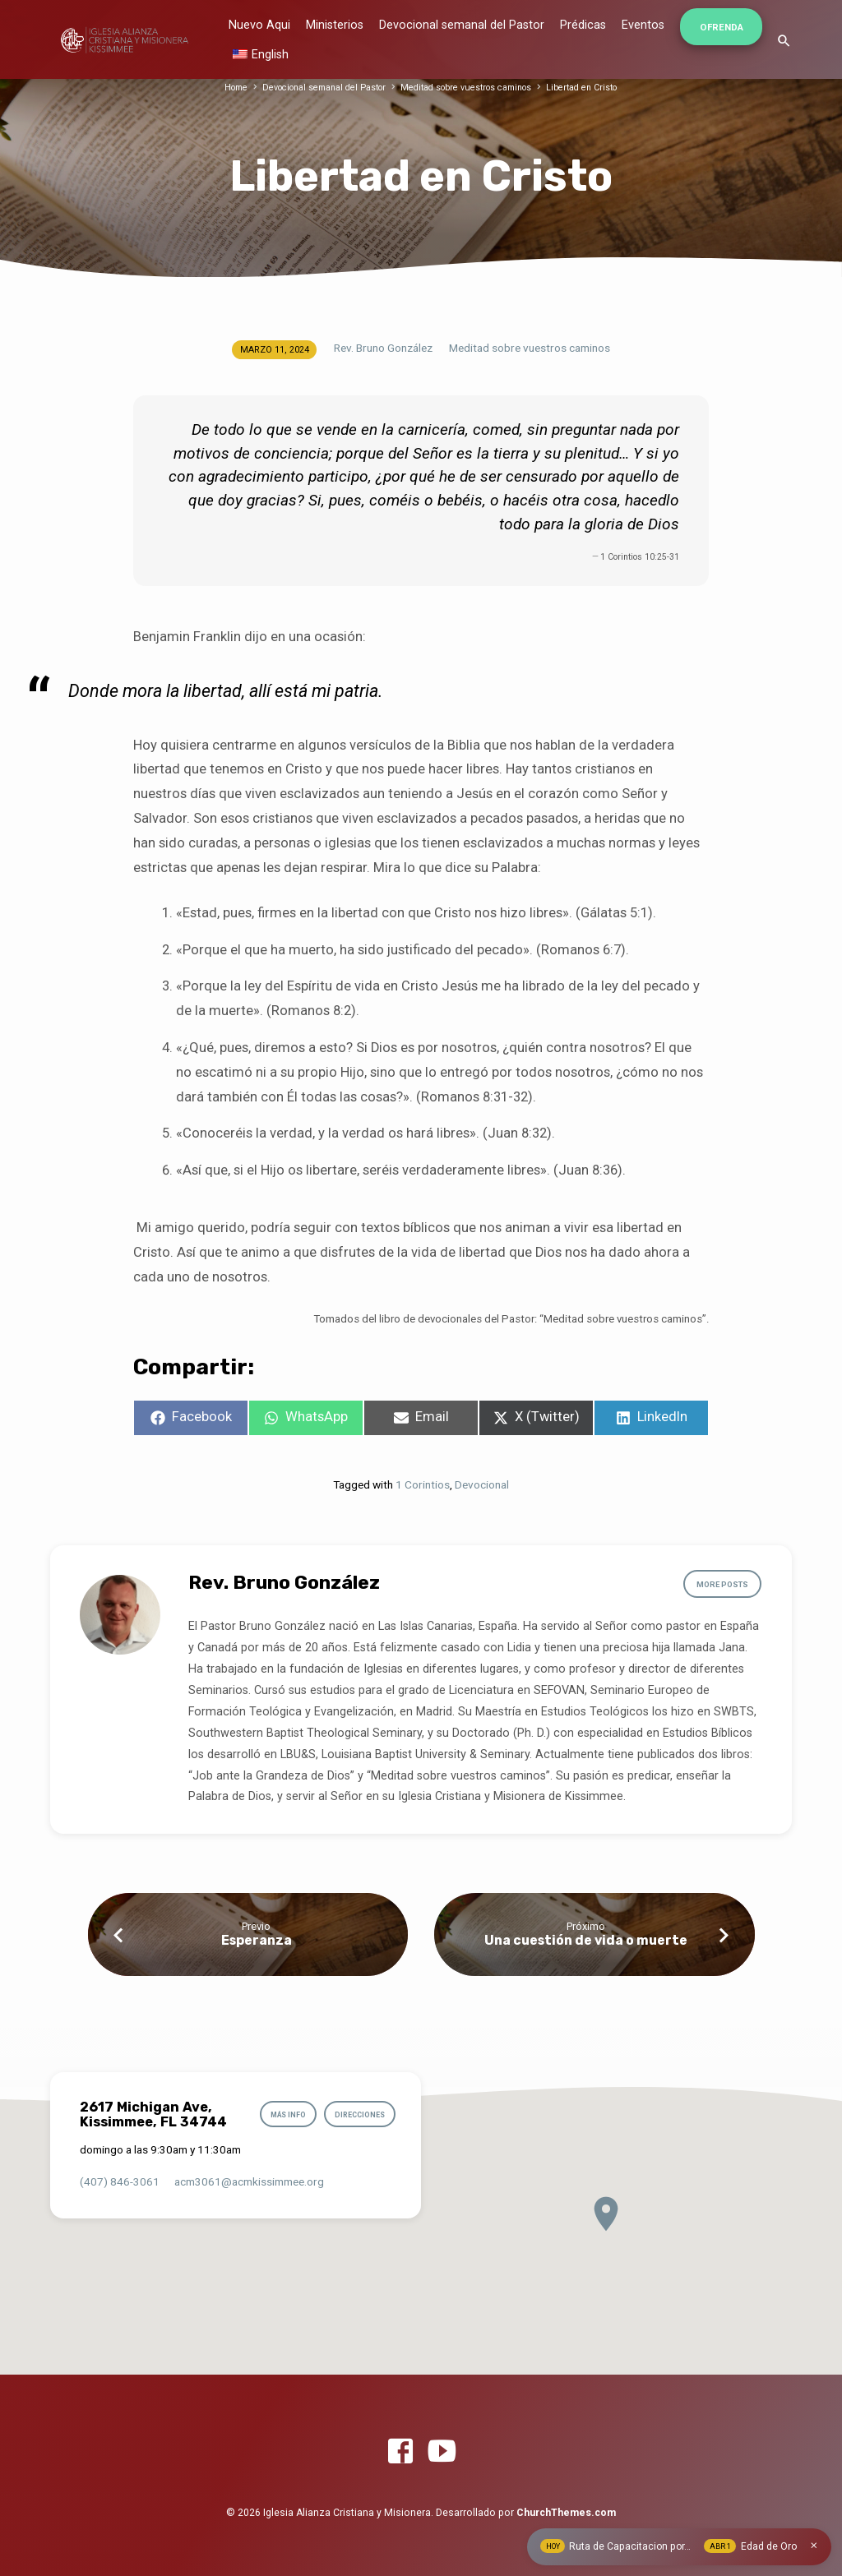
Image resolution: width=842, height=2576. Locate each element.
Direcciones (358, 2115)
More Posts (720, 1585)
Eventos (643, 25)
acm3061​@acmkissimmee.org (249, 2181)
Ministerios (334, 25)
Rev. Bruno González (383, 347)
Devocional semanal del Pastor (461, 25)
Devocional (482, 1484)
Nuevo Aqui (259, 25)
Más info (283, 2115)
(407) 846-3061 (120, 2181)
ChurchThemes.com (566, 2512)
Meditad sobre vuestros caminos (469, 87)
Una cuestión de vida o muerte (585, 1940)
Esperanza (256, 1940)
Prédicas (583, 25)
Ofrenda (721, 27)
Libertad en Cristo (590, 87)
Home (228, 87)
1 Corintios (423, 1484)
